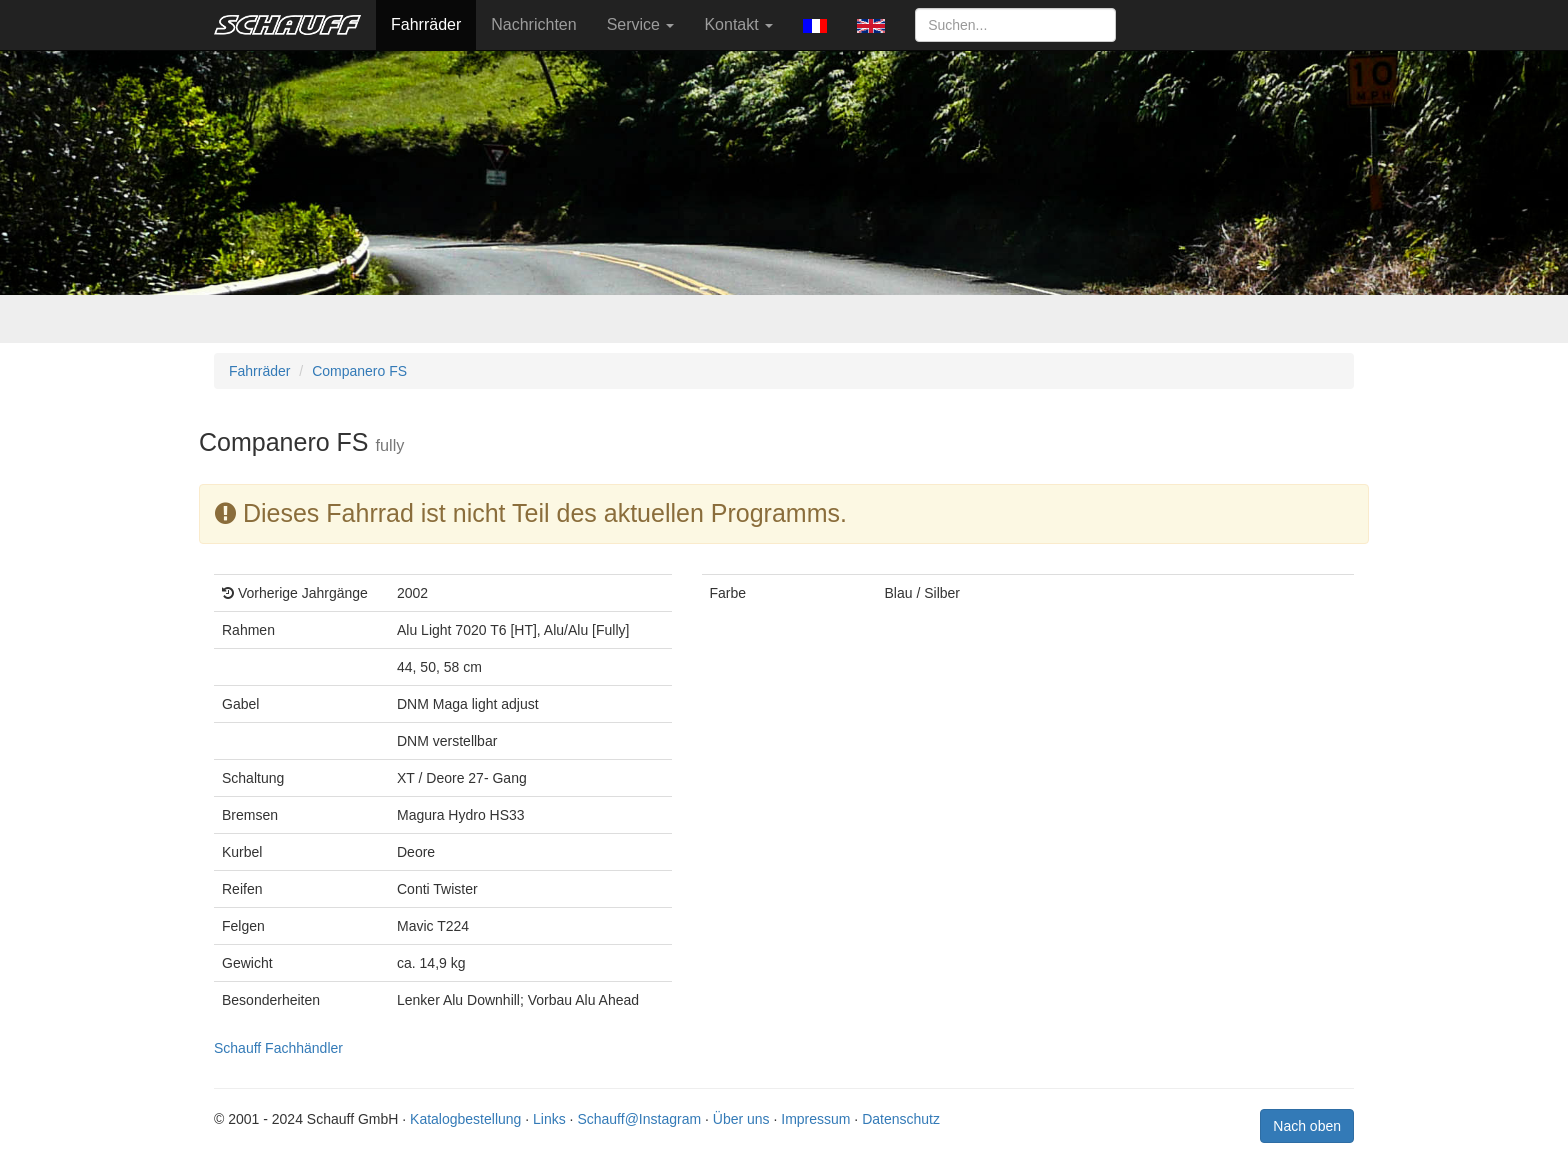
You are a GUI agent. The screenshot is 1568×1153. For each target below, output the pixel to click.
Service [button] (641, 24)
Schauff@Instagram (639, 1119)
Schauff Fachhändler (278, 1048)
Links (549, 1119)
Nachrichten (533, 24)
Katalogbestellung (465, 1119)
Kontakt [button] (738, 24)
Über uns (741, 1119)
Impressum (815, 1119)
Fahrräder (426, 24)
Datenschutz (901, 1119)
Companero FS (359, 371)
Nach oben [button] (1307, 1126)
